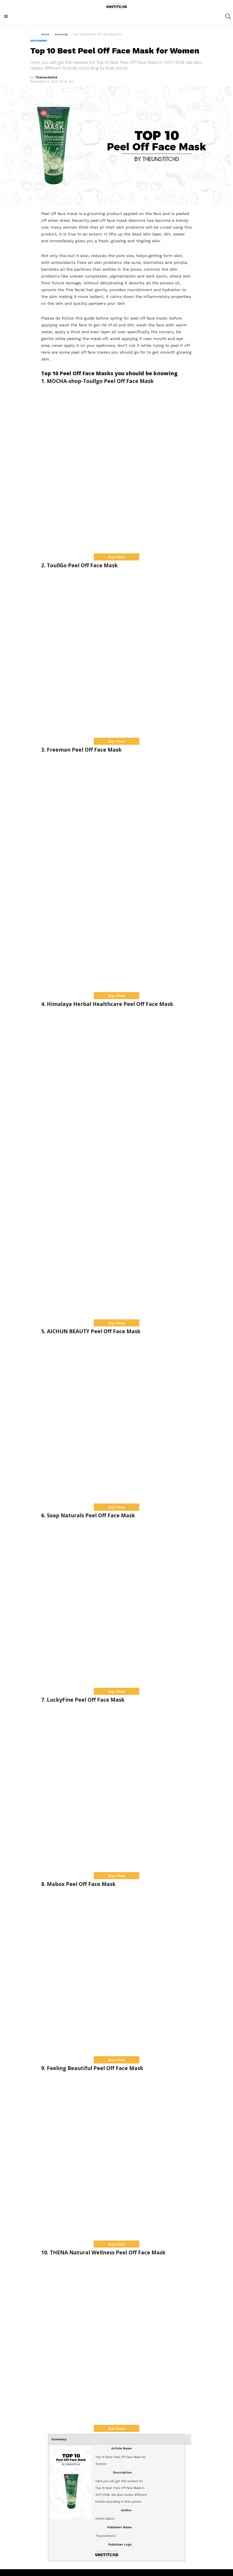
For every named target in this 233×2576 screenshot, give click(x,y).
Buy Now (116, 557)
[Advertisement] (116, 950)
